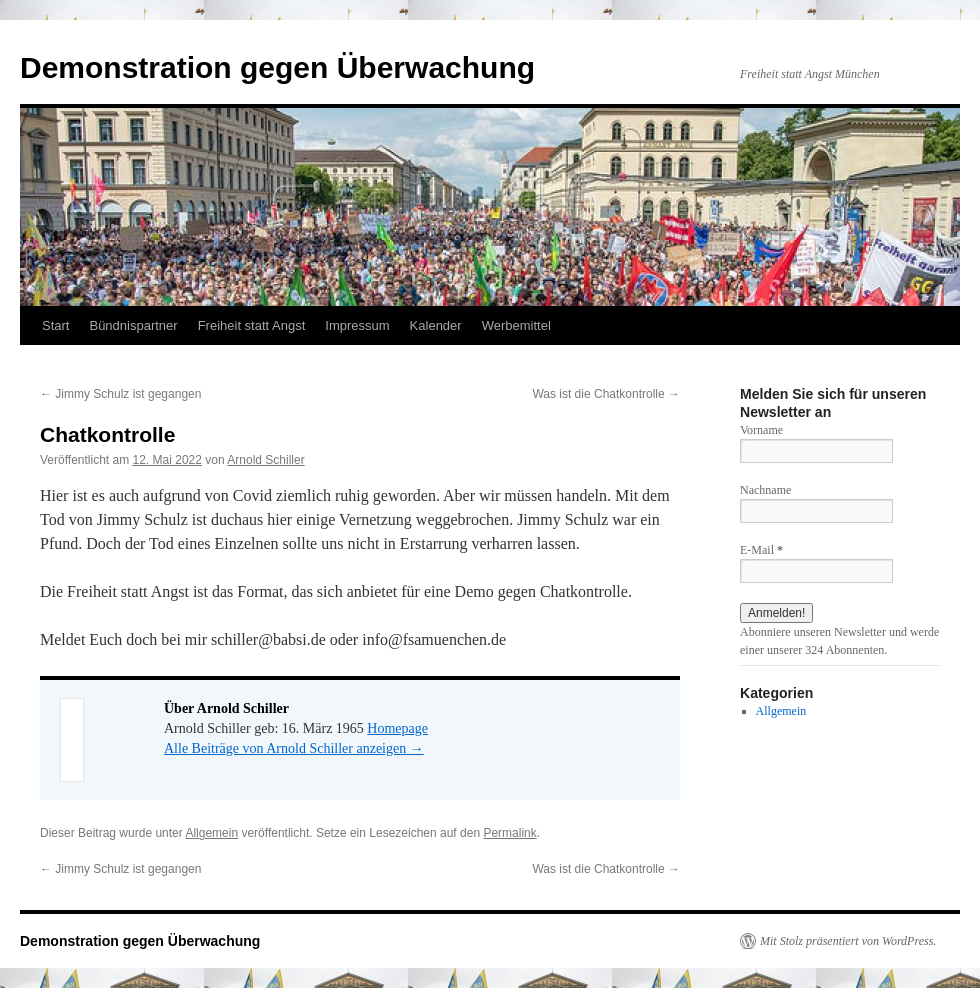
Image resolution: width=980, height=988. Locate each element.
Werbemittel (516, 325)
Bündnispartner (133, 325)
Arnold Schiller (265, 460)
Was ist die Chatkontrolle (606, 394)
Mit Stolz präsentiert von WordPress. (848, 941)
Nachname (765, 490)
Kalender (436, 325)
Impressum (357, 325)
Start (55, 325)
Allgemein (211, 833)
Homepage (397, 728)
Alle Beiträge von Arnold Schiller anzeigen (294, 748)
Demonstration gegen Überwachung (277, 67)
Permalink (509, 833)
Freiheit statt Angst (252, 325)
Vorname (761, 430)
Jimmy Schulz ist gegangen (120, 394)
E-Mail (761, 550)
